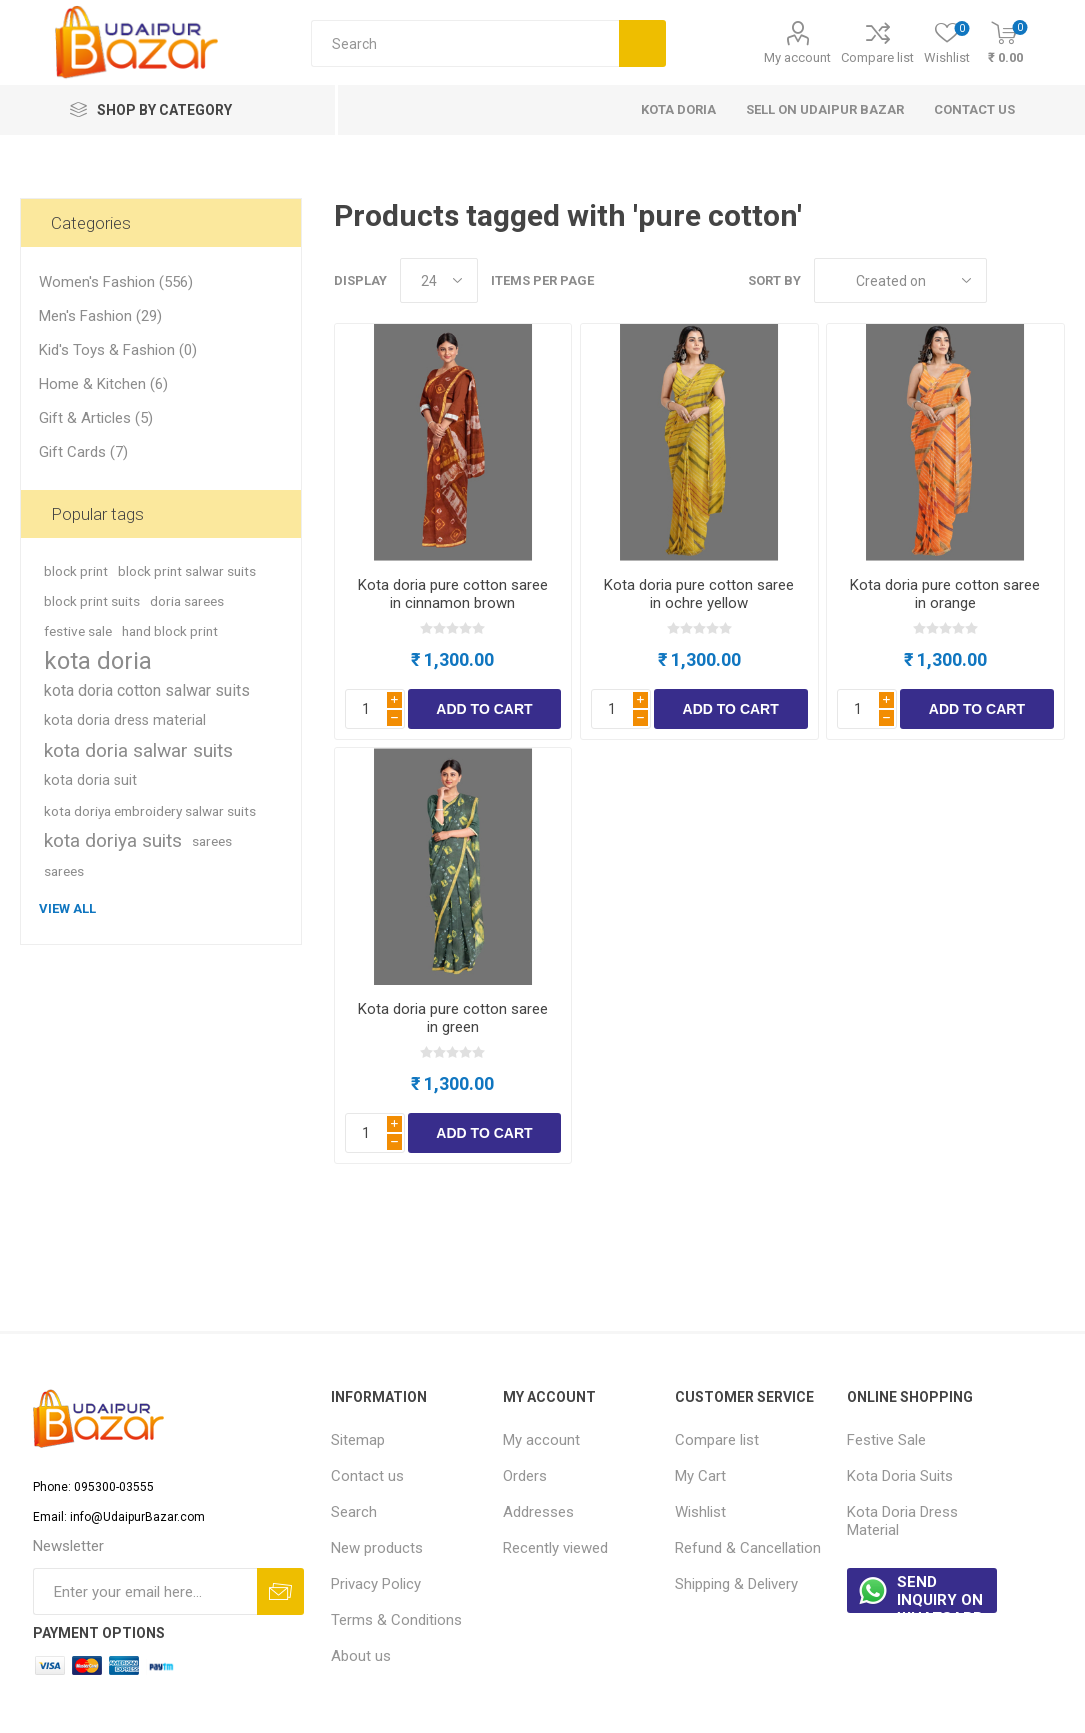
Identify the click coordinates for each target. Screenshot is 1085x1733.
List (1050, 280)
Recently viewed (555, 1548)
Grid (1012, 280)
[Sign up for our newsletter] (145, 1591)
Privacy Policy (376, 1584)
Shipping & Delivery (736, 1584)
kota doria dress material (125, 720)
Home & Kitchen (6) (103, 384)
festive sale (78, 631)
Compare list (877, 57)
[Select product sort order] (900, 280)
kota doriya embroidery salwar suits (150, 811)
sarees (212, 841)
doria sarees (187, 601)
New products (377, 1548)
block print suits (92, 601)
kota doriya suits (113, 840)
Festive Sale (886, 1440)
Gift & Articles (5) (96, 418)
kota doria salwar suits (138, 750)
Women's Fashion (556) (116, 282)
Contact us (367, 1476)
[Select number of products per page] (439, 280)
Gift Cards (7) (83, 452)
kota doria (98, 661)
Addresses (538, 1512)
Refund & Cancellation (748, 1548)
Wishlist (700, 1512)
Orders (525, 1476)
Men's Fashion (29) (100, 316)
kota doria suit (90, 780)
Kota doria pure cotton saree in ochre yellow (699, 594)
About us (361, 1656)
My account (797, 57)
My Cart (700, 1476)
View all (67, 908)
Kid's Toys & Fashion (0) (118, 350)
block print (76, 571)
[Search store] (465, 43)
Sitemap (358, 1440)
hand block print (170, 631)
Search (354, 1512)
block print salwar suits (187, 571)
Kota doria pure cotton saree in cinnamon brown (453, 594)
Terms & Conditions (396, 1620)
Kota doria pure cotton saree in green (453, 1018)
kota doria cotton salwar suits (147, 690)
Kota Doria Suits (900, 1476)
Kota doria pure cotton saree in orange (945, 594)
